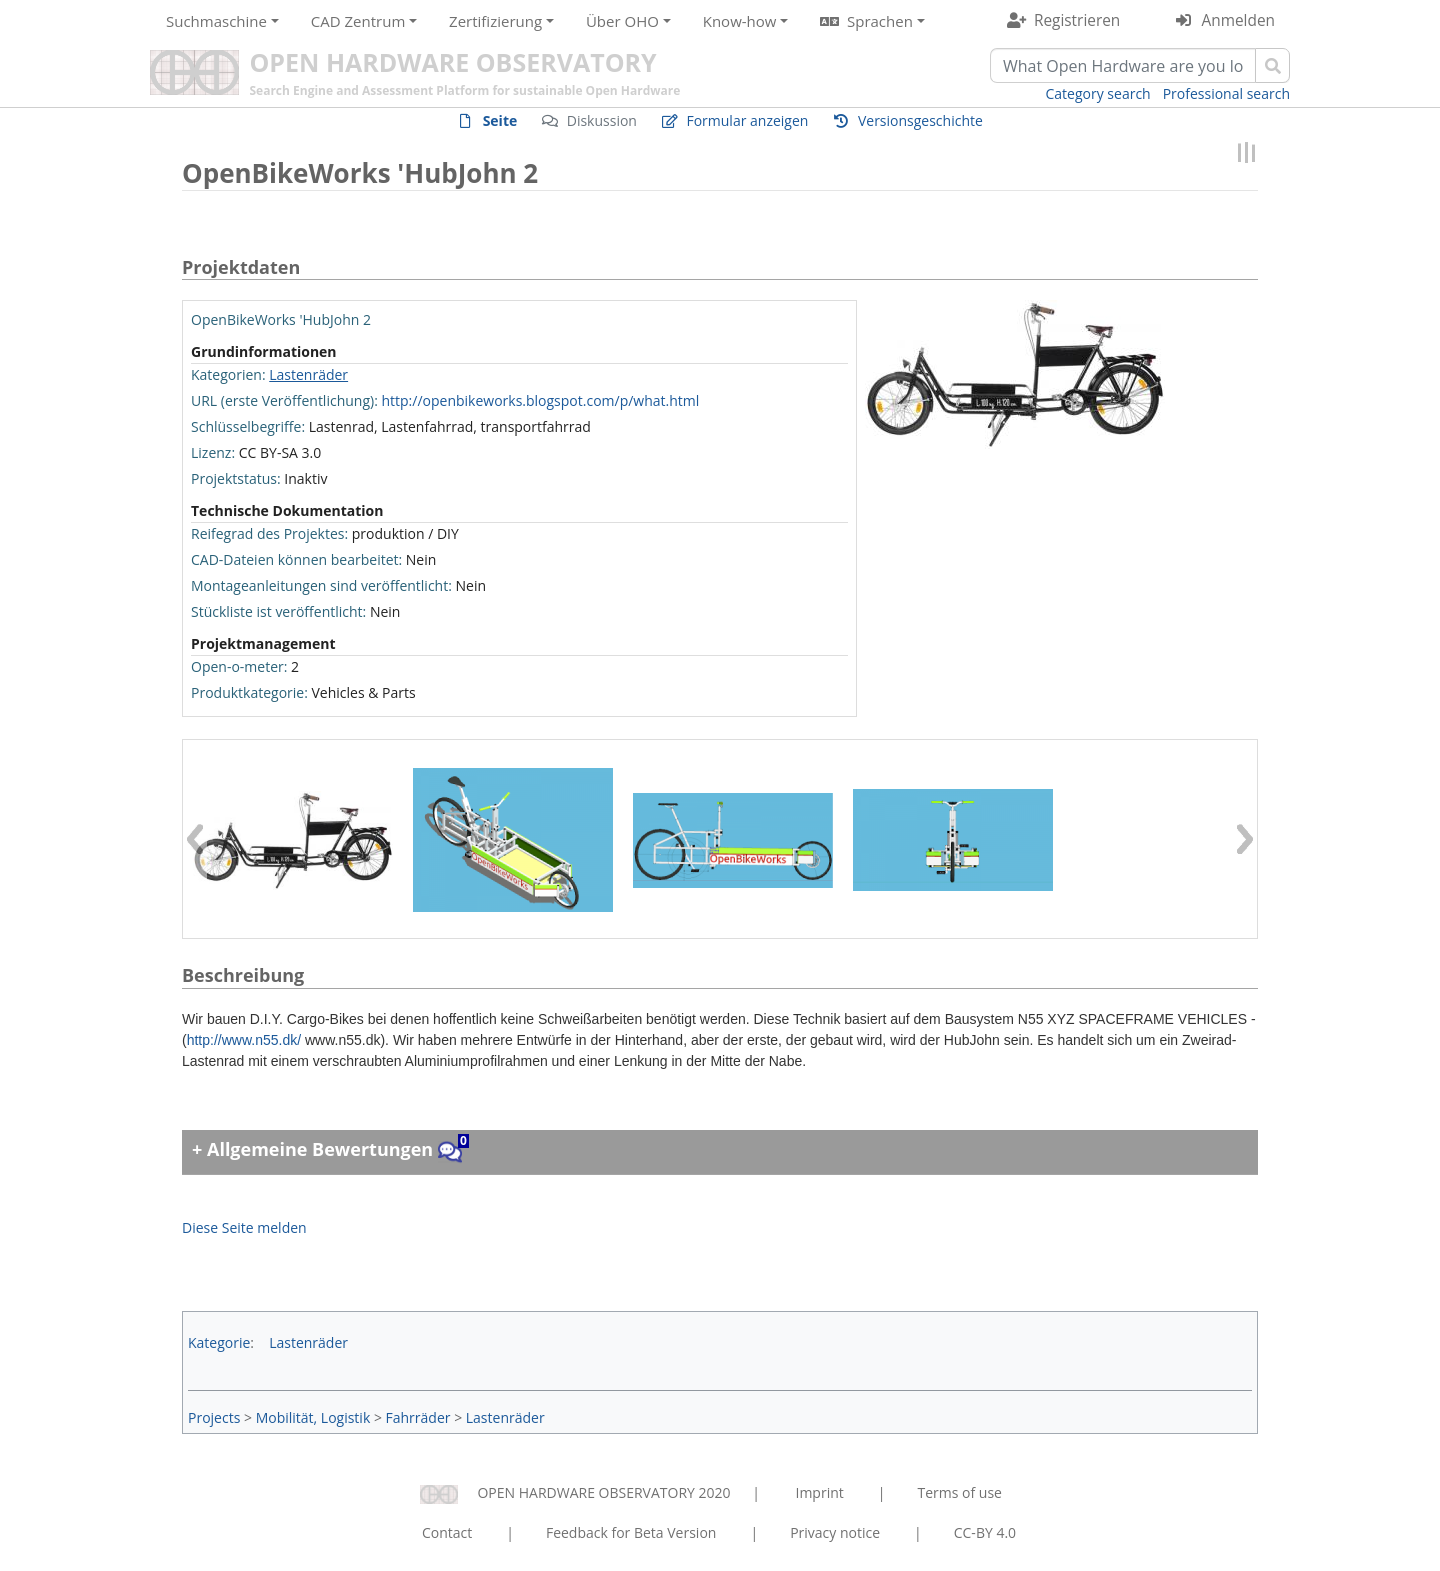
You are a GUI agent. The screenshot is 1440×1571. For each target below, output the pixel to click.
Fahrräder (418, 1417)
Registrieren (1077, 20)
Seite (500, 120)
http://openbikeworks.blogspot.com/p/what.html (540, 400)
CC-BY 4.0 (985, 1532)
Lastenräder (308, 374)
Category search (1098, 93)
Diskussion (602, 120)
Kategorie (219, 1342)
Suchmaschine (216, 21)
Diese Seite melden (244, 1227)
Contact (447, 1532)
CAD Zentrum (358, 21)
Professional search (1226, 93)
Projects (214, 1417)
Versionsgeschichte (920, 120)
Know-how (740, 21)
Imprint (820, 1492)
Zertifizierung (495, 21)
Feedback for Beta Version (631, 1532)
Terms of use (959, 1492)
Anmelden (1238, 20)
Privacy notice (835, 1532)
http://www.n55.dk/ (244, 1040)
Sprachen (880, 21)
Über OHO (622, 21)
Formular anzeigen (747, 120)
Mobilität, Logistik (313, 1417)
